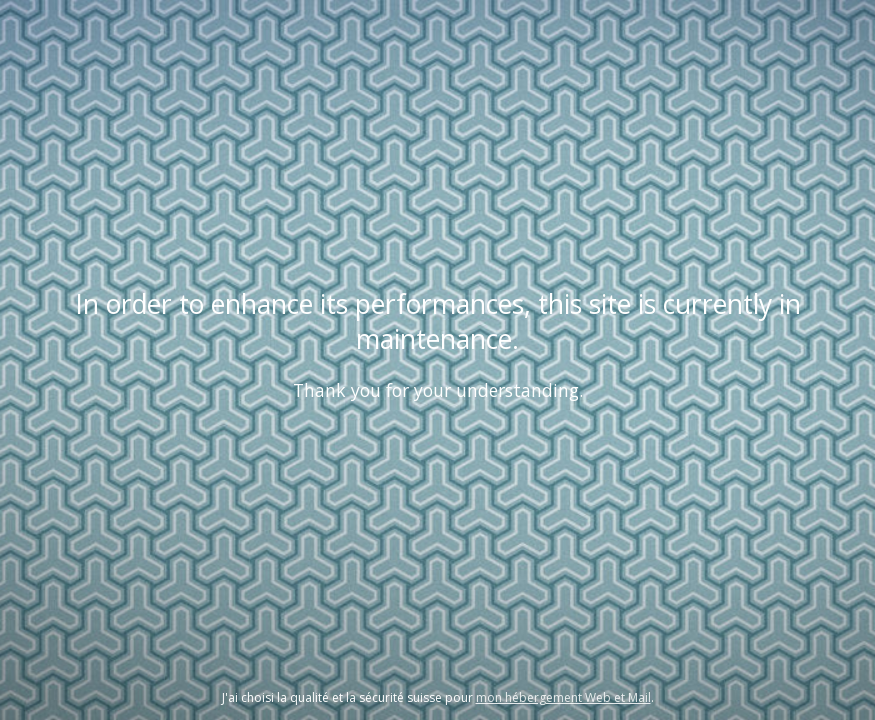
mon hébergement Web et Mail (563, 697)
